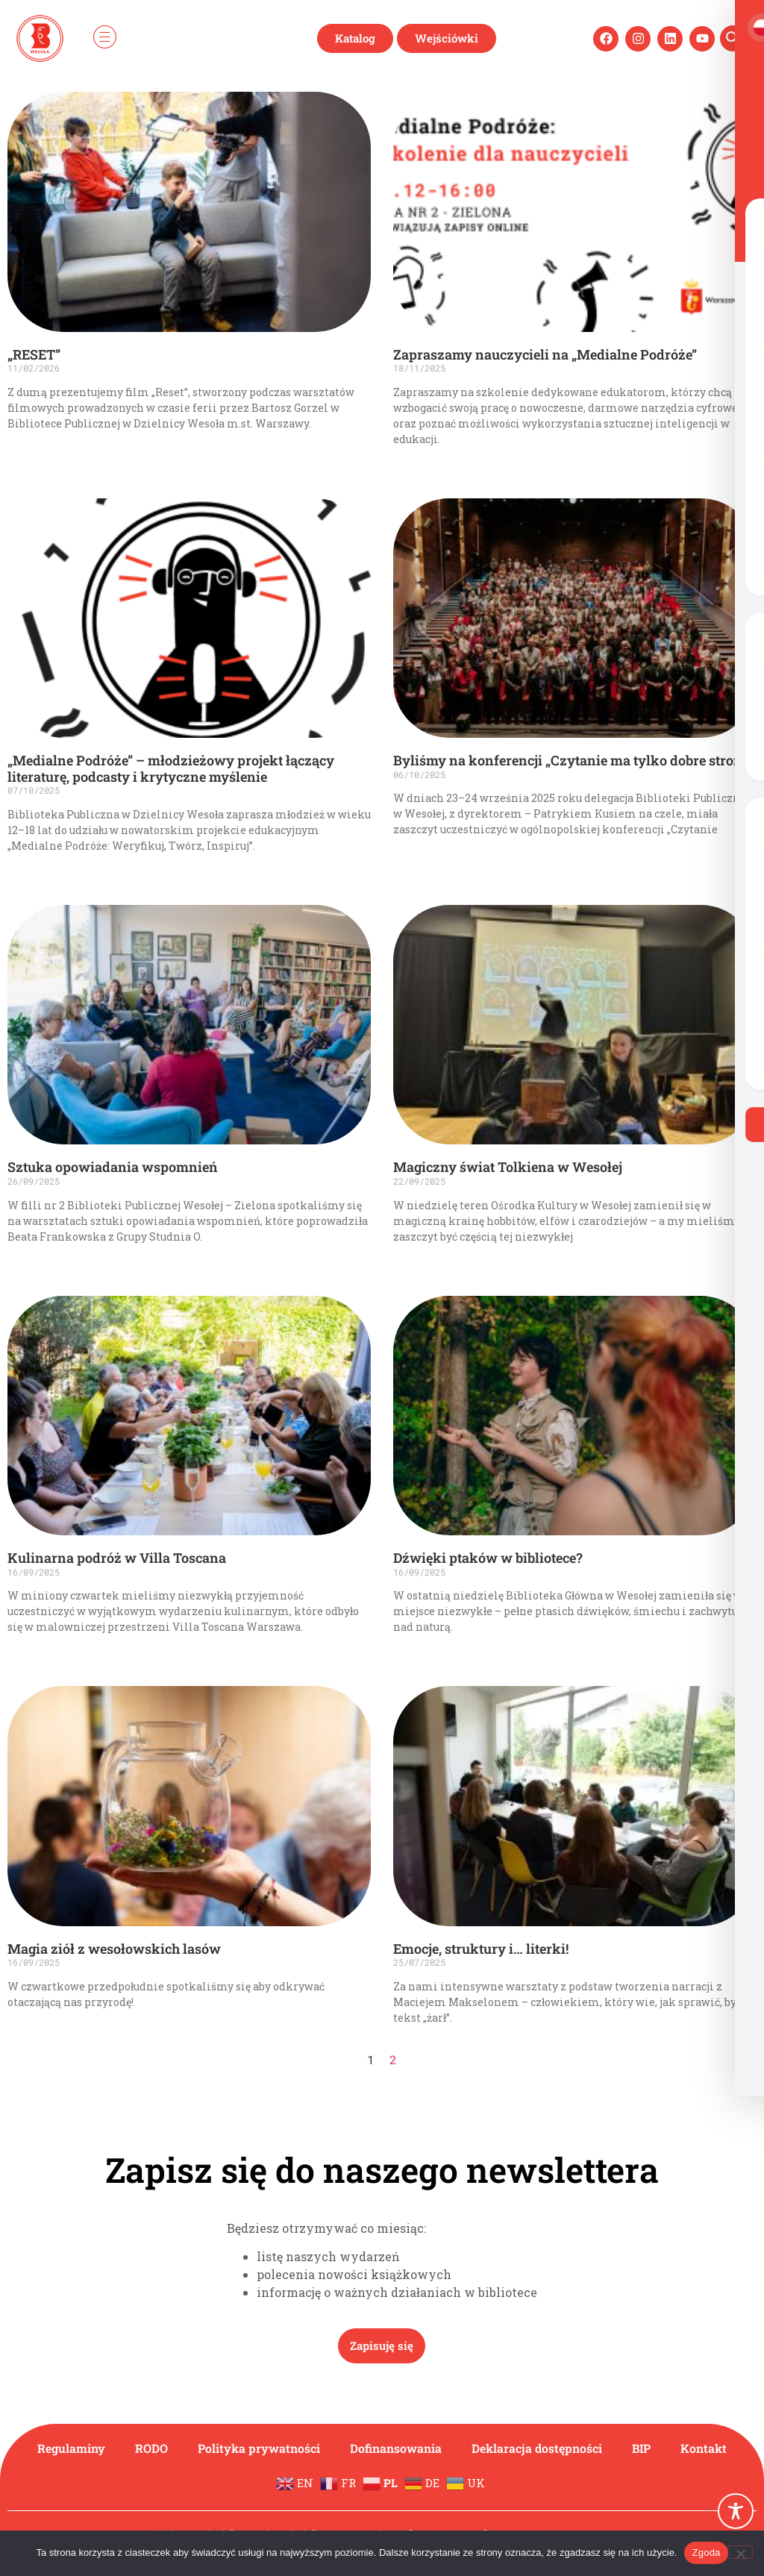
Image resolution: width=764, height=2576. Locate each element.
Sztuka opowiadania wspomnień (112, 1167)
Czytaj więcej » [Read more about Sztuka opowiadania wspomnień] (36, 1262)
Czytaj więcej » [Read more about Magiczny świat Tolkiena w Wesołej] (422, 1262)
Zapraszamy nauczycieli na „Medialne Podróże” (545, 354)
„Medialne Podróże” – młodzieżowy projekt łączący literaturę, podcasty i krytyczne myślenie (170, 768)
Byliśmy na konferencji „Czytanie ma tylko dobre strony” (574, 760)
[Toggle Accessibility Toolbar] (735, 2511)
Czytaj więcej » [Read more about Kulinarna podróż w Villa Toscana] (36, 1652)
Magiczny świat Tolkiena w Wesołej (507, 1167)
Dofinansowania (396, 2448)
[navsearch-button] (733, 38)
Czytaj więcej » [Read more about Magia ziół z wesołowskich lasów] (36, 2027)
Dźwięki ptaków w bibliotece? (488, 1558)
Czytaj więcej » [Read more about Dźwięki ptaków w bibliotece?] (422, 1652)
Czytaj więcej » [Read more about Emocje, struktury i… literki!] (422, 2043)
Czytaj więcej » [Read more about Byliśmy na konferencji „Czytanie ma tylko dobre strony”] (422, 855)
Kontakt (704, 2448)
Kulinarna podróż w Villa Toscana (116, 1558)
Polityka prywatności (259, 2448)
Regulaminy (71, 2448)
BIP (641, 2448)
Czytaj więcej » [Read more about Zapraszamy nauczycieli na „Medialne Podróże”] (422, 465)
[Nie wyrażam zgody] (740, 2552)
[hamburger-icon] (104, 38)
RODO (151, 2448)
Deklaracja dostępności (537, 2448)
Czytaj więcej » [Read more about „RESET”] (36, 449)
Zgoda (706, 2552)
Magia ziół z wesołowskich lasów (114, 1949)
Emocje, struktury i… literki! (481, 1949)
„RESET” (33, 354)
